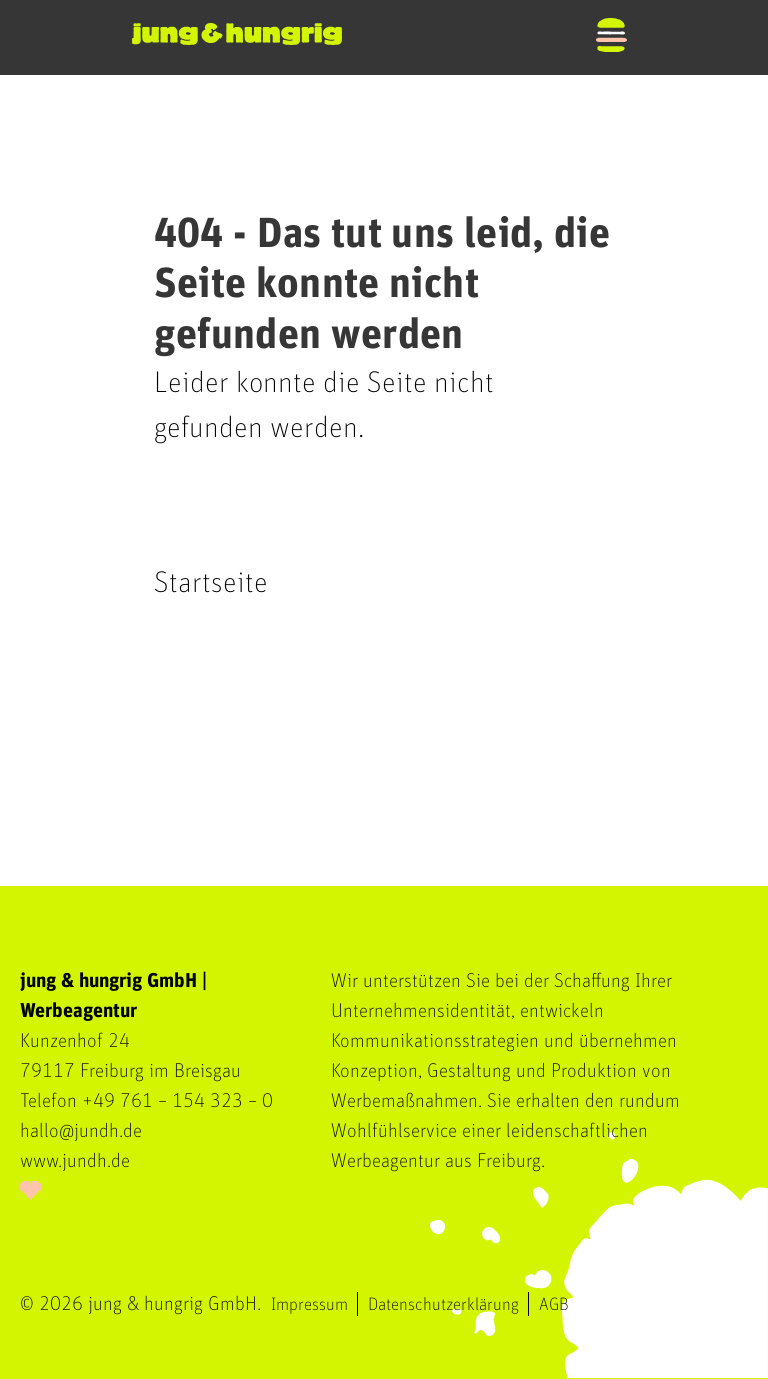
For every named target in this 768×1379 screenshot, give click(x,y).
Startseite (211, 583)
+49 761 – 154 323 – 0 (177, 1101)
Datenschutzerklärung (443, 1305)
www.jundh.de (75, 1161)
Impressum (309, 1305)
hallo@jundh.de (81, 1131)
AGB (554, 1305)
